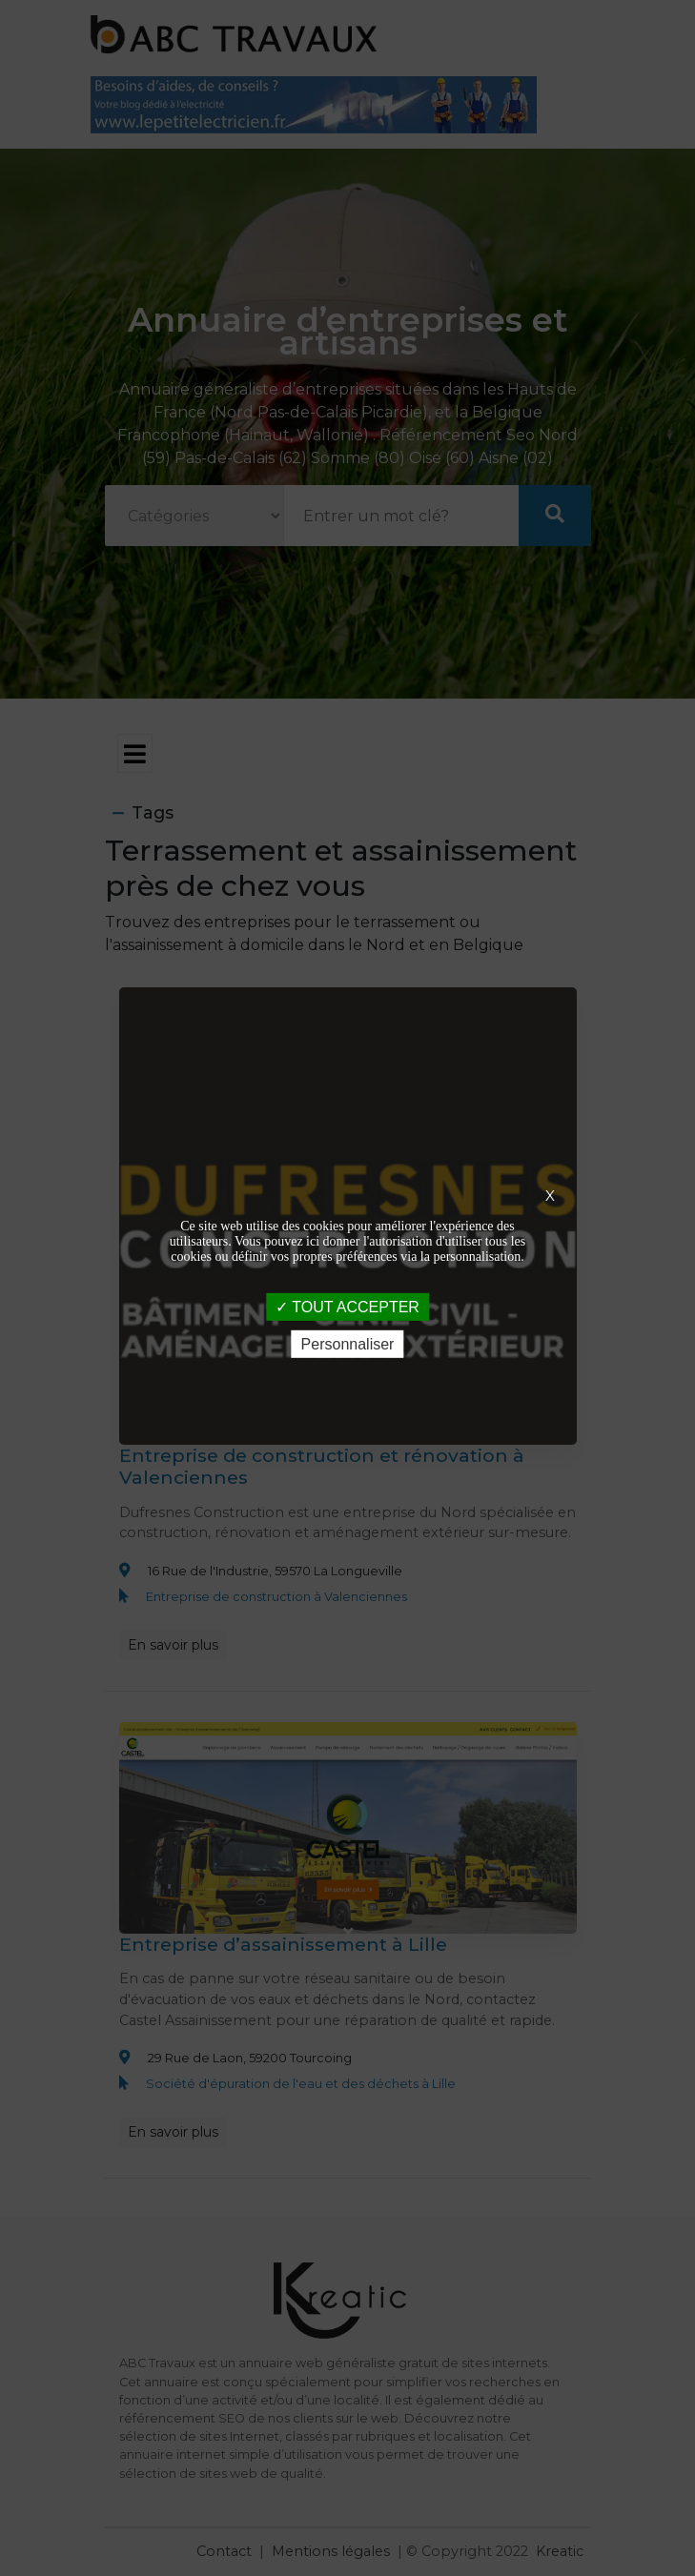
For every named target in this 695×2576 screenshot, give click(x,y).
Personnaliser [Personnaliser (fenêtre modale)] (348, 1344)
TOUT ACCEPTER (347, 1306)
